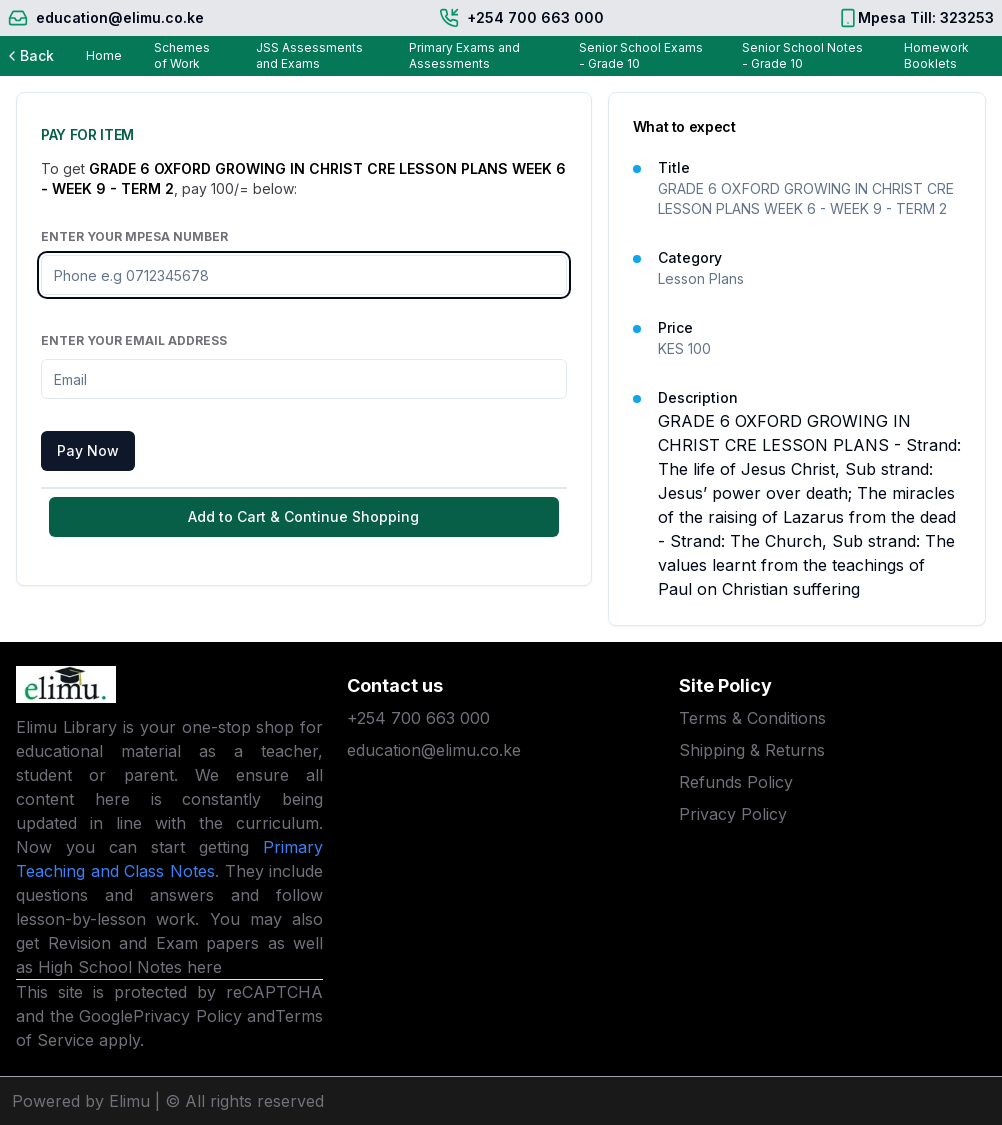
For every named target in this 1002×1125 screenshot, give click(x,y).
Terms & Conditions (752, 718)
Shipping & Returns (752, 750)
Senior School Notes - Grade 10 (802, 55)
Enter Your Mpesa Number (134, 236)
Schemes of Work (182, 55)
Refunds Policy (736, 782)
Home (104, 55)
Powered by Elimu (81, 1101)
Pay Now (88, 450)
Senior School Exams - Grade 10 (641, 55)
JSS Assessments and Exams (309, 55)
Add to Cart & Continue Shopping (303, 516)
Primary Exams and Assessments (464, 55)
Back (29, 55)
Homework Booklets (936, 55)
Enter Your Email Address (134, 340)
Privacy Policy (187, 1016)
